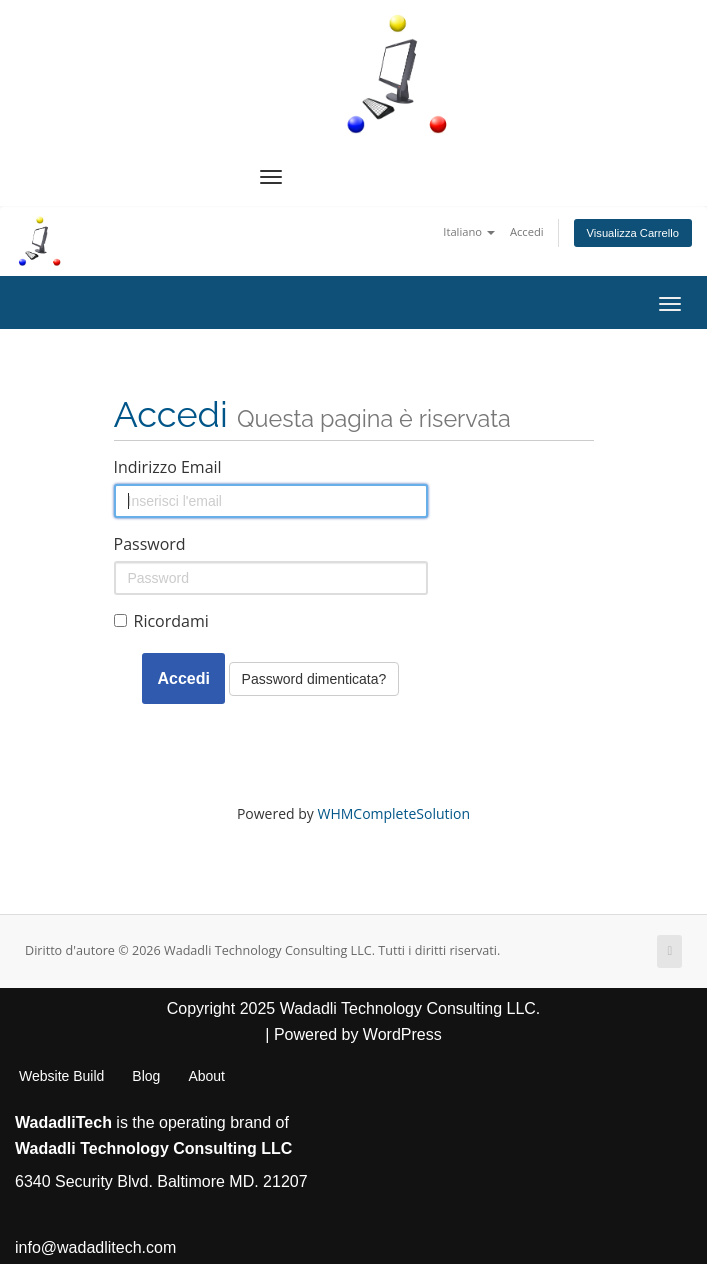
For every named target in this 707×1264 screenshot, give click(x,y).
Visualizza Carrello (633, 233)
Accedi (527, 231)
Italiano (469, 231)
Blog (146, 1076)
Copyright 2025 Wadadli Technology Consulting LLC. (354, 1008)
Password (150, 544)
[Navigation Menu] (271, 177)
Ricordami (161, 621)
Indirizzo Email (168, 467)
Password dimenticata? (314, 679)
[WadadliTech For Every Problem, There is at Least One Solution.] (398, 74)
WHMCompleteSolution (393, 813)
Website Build (61, 1076)
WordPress (402, 1034)
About (206, 1076)
